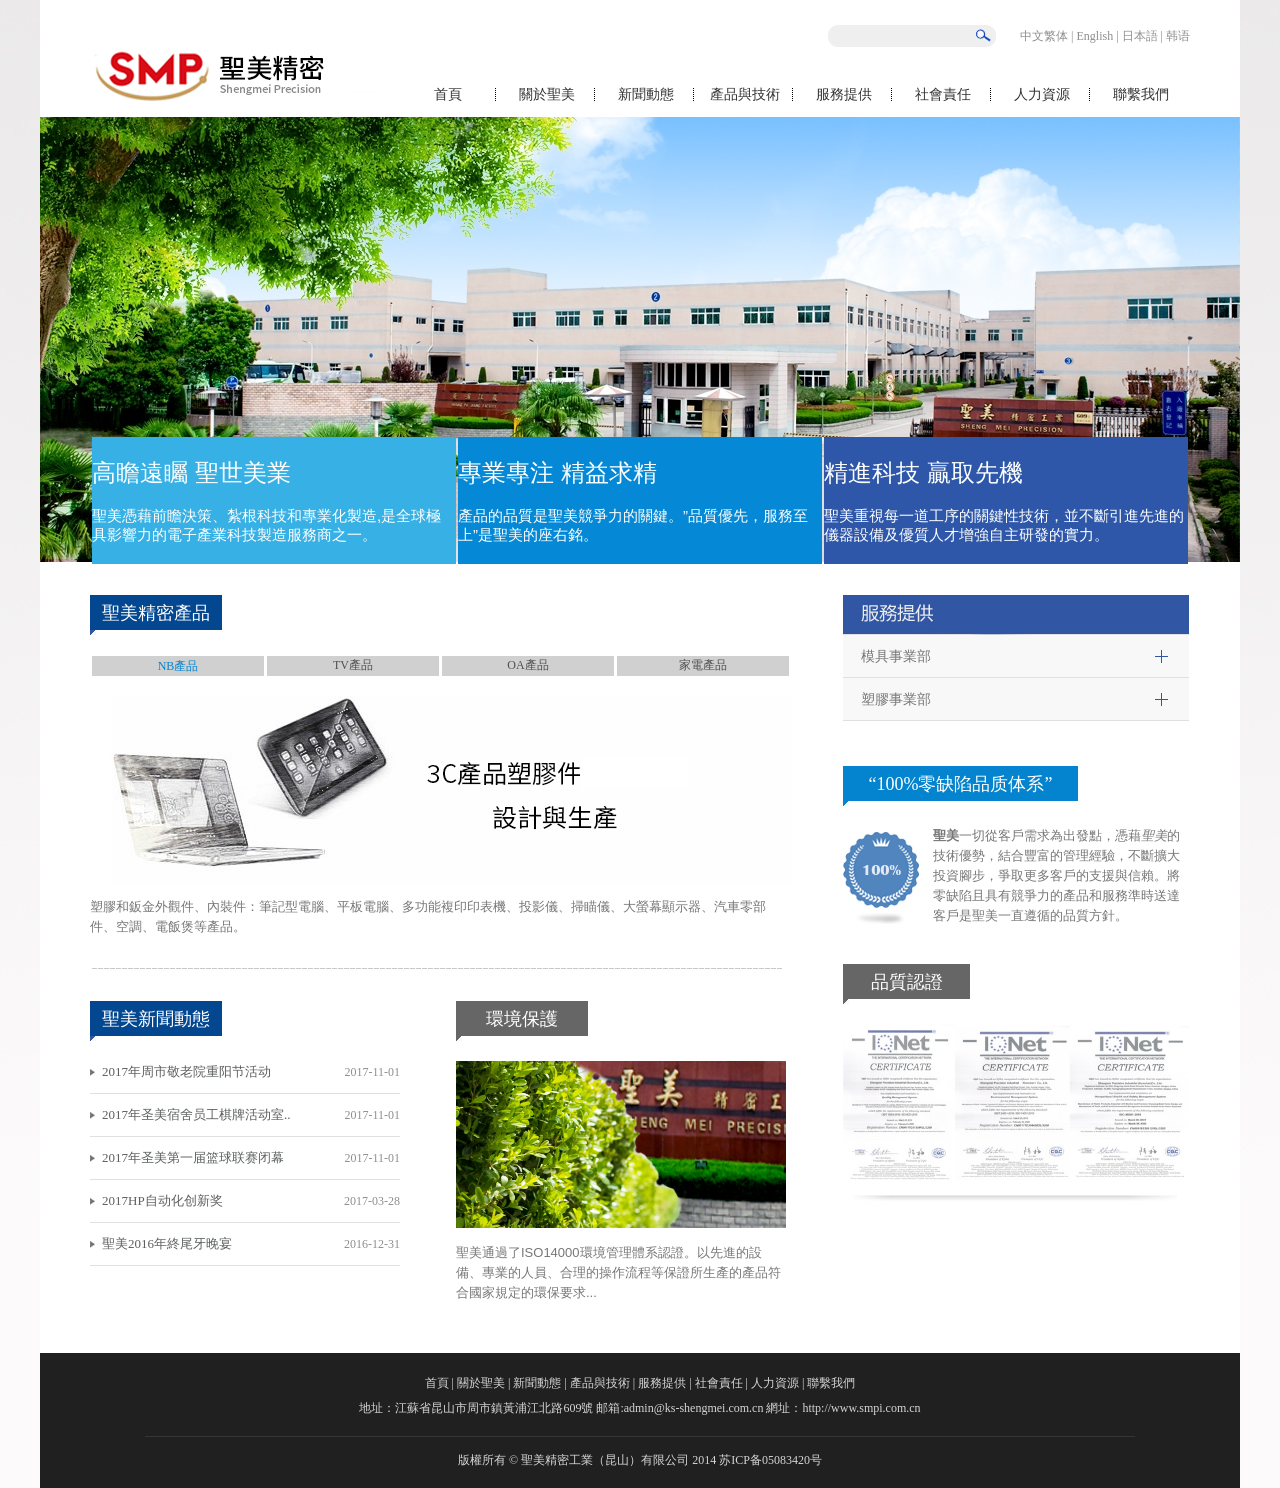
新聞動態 (646, 94)
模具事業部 (896, 656)
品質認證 (907, 982)
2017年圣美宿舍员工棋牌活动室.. (196, 1114)
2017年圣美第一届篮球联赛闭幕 (193, 1157)
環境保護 (522, 1019)
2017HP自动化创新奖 (162, 1200)
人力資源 (1042, 94)
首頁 (448, 94)
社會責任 (943, 94)
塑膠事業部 (896, 699)
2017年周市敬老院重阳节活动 (186, 1071)
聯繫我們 (1141, 94)
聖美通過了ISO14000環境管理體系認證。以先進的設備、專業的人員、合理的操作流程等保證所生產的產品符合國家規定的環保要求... (618, 1272)
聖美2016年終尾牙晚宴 (167, 1243)
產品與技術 (745, 94)
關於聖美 (547, 94)
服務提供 (844, 94)
